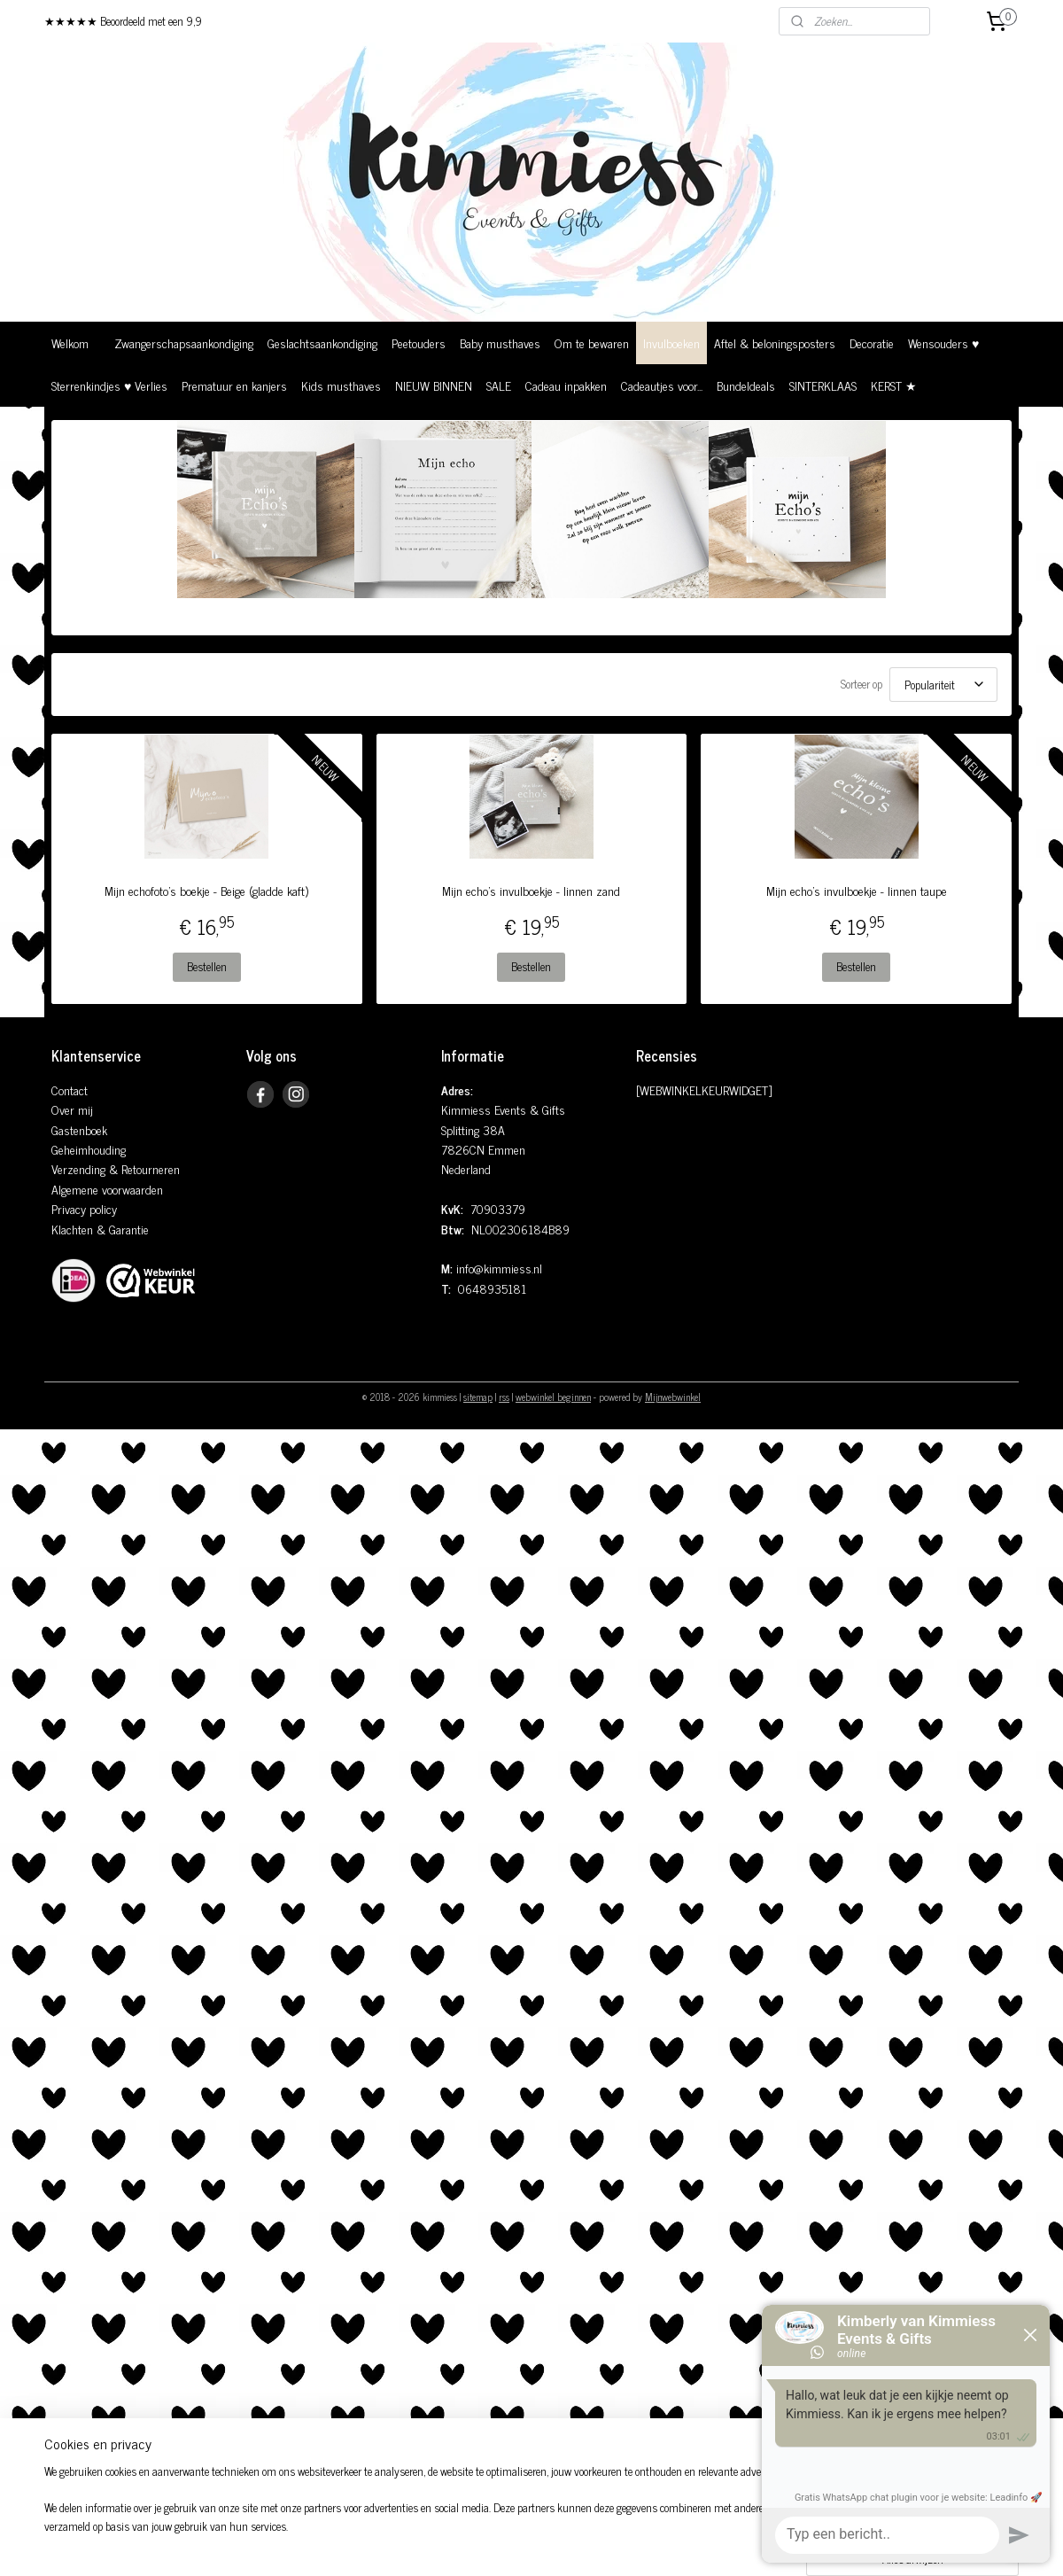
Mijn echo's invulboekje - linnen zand (531, 890)
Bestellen (207, 966)
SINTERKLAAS (823, 385)
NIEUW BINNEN (433, 385)
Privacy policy (84, 1208)
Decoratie (872, 342)
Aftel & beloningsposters (774, 342)
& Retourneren (142, 1168)
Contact (69, 1089)
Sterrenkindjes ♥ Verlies (109, 385)
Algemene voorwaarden (107, 1189)
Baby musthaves (500, 342)
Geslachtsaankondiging (322, 342)
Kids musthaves (341, 385)
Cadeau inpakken (566, 385)
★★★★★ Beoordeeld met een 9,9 (123, 21)
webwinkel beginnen (553, 1397)
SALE (498, 385)
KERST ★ (894, 385)
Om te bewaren (592, 342)
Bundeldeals (746, 385)
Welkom (70, 342)
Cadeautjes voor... (661, 385)
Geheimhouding (88, 1149)
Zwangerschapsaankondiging (183, 342)
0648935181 (492, 1288)
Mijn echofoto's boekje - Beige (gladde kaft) (206, 890)
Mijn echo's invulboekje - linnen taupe (856, 890)
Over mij (72, 1109)
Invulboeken (671, 342)
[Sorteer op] (943, 684)
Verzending (78, 1168)
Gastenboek (79, 1129)
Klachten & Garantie (100, 1228)
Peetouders (419, 342)
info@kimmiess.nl (499, 1267)
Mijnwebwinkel (673, 1397)
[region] (414, 2519)
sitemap (478, 1397)
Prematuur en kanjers (234, 385)
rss (504, 1397)
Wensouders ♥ (943, 342)
